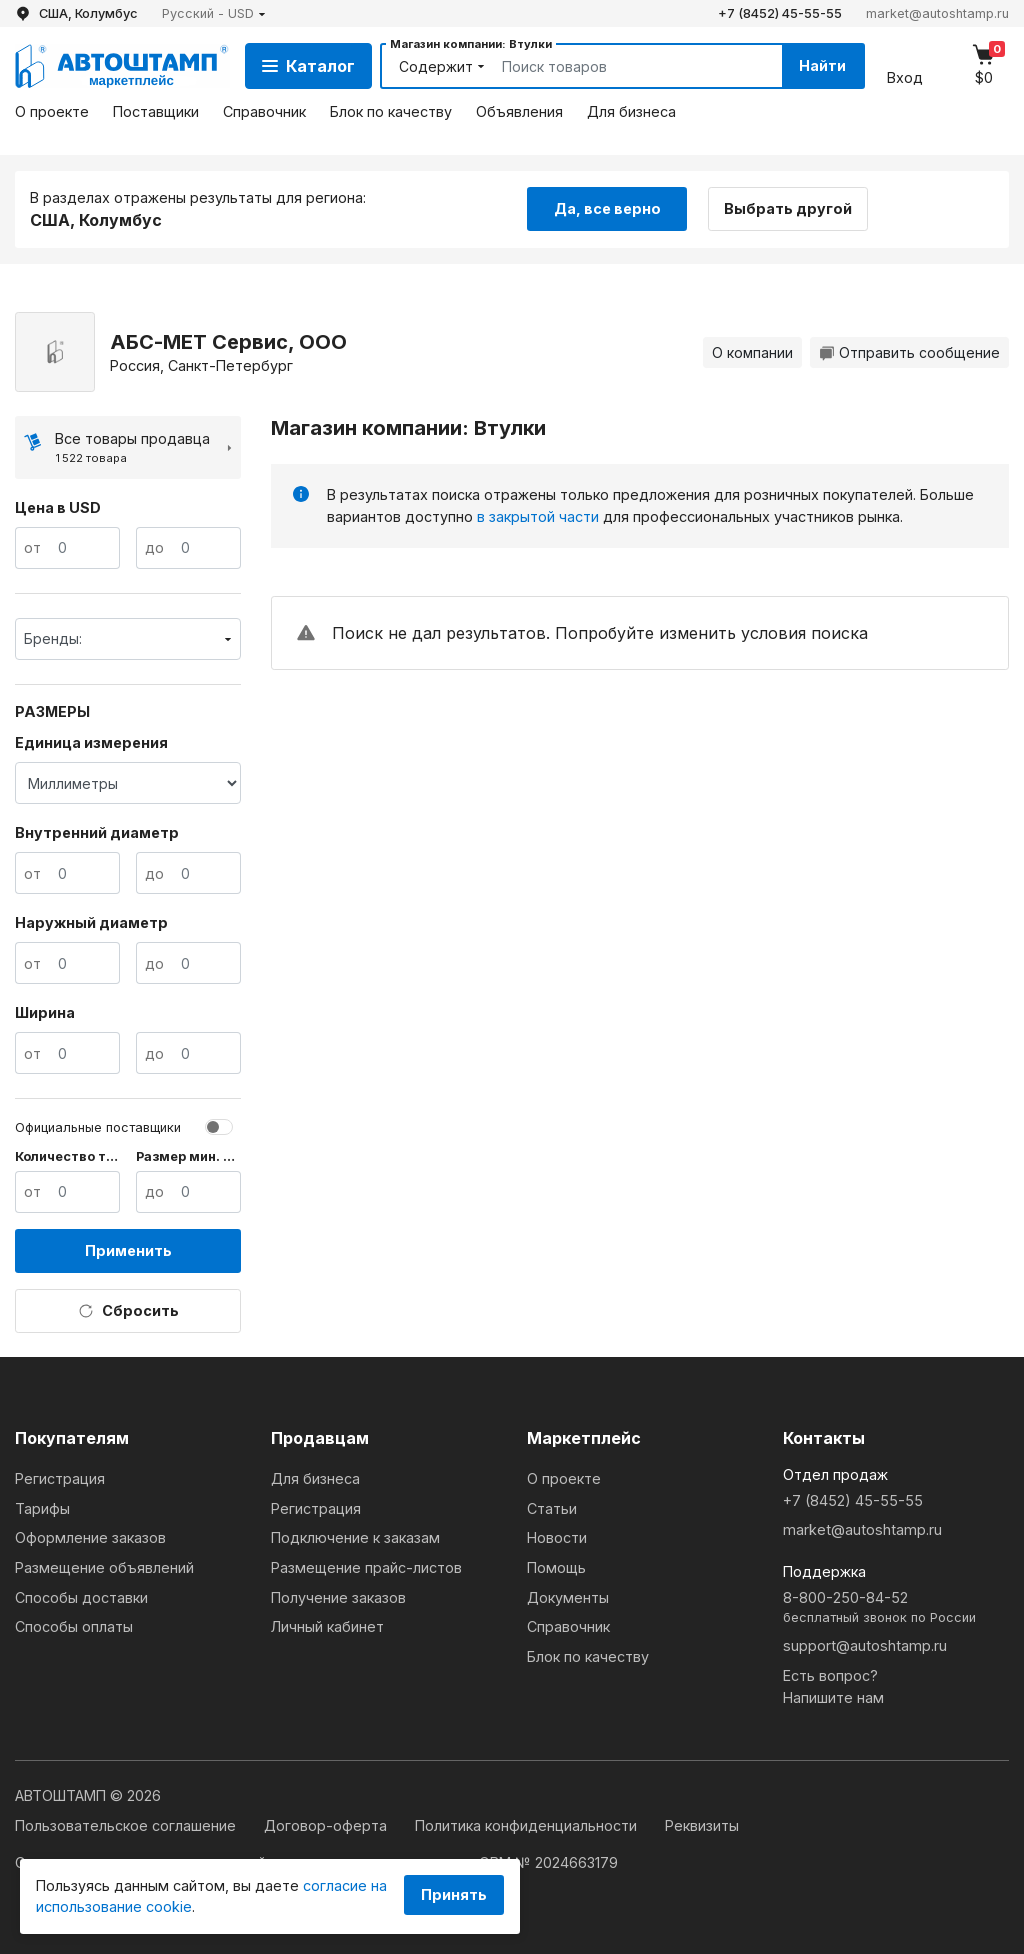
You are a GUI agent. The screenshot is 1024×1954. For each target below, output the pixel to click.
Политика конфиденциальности (528, 1825)
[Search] (619, 66)
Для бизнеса (631, 111)
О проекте (52, 111)
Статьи (552, 1508)
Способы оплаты (74, 1626)
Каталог (308, 66)
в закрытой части (538, 516)
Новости (557, 1537)
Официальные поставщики (98, 1127)
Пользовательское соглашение (127, 1825)
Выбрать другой (788, 208)
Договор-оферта (327, 1825)
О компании (752, 352)
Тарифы (42, 1508)
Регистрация (60, 1478)
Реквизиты (702, 1825)
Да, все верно (607, 208)
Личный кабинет (327, 1626)
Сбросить (128, 1311)
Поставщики (156, 111)
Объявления (519, 111)
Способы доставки (81, 1597)
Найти (822, 65)
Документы (568, 1597)
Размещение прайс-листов (366, 1567)
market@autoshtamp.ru (937, 13)
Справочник (264, 111)
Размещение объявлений (104, 1567)
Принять (454, 1894)
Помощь (556, 1567)
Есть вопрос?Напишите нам (833, 1686)
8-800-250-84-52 (896, 1608)
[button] (214, 13)
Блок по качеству (391, 111)
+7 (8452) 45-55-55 (780, 13)
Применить (128, 1250)
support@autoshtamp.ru (865, 1645)
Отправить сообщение (909, 352)
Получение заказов (338, 1597)
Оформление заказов (90, 1537)
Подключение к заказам (355, 1537)
